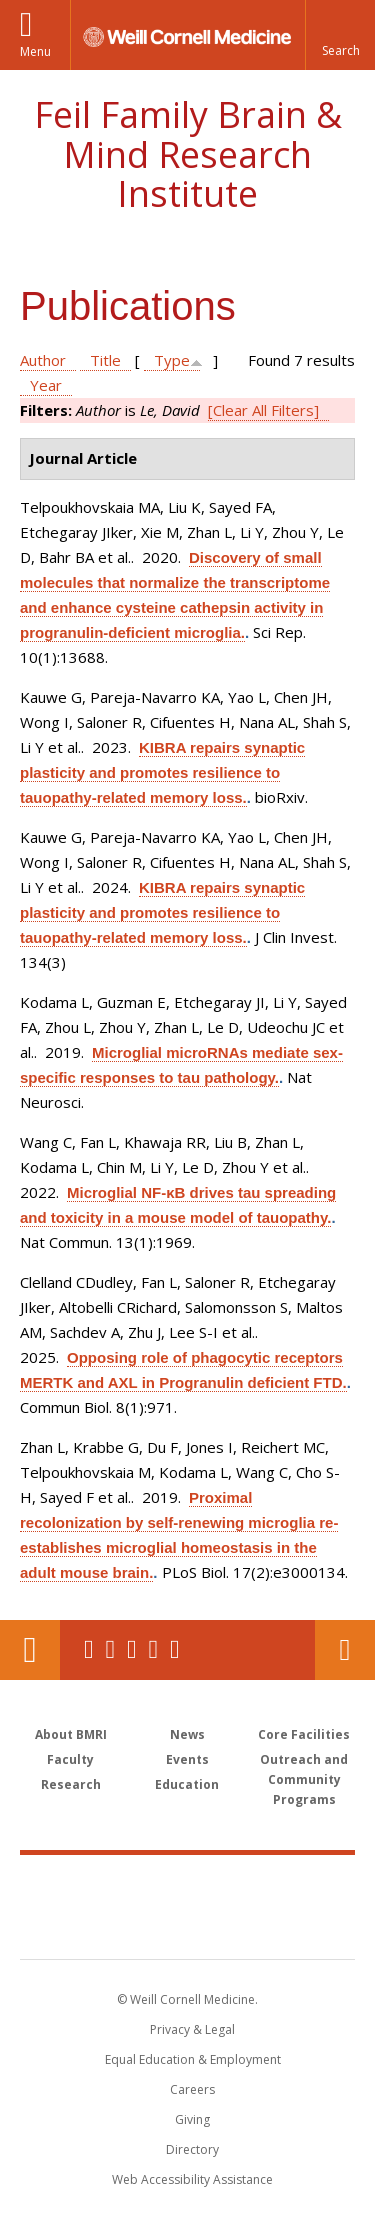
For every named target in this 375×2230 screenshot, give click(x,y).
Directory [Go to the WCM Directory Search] (192, 2149)
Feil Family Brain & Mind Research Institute (188, 154)
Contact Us (345, 1650)
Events (187, 1759)
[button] (340, 35)
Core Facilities (304, 1734)
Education (187, 1784)
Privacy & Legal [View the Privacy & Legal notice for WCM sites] (192, 2029)
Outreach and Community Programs (304, 1779)
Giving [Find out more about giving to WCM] (192, 2119)
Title (105, 360)
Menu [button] (35, 51)
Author (43, 360)
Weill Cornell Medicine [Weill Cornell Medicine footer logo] (188, 1885)
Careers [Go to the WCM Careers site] (192, 2089)
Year (46, 385)
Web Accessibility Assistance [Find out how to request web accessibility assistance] (192, 2179)
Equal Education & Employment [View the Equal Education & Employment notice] (193, 2059)
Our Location (30, 1650)
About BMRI (71, 1734)
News (187, 1734)
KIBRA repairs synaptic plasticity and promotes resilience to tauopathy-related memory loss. (162, 772)
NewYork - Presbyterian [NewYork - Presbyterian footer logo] (187, 1927)
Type (172, 360)
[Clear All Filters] (263, 410)
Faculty (70, 1759)
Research (71, 1784)
